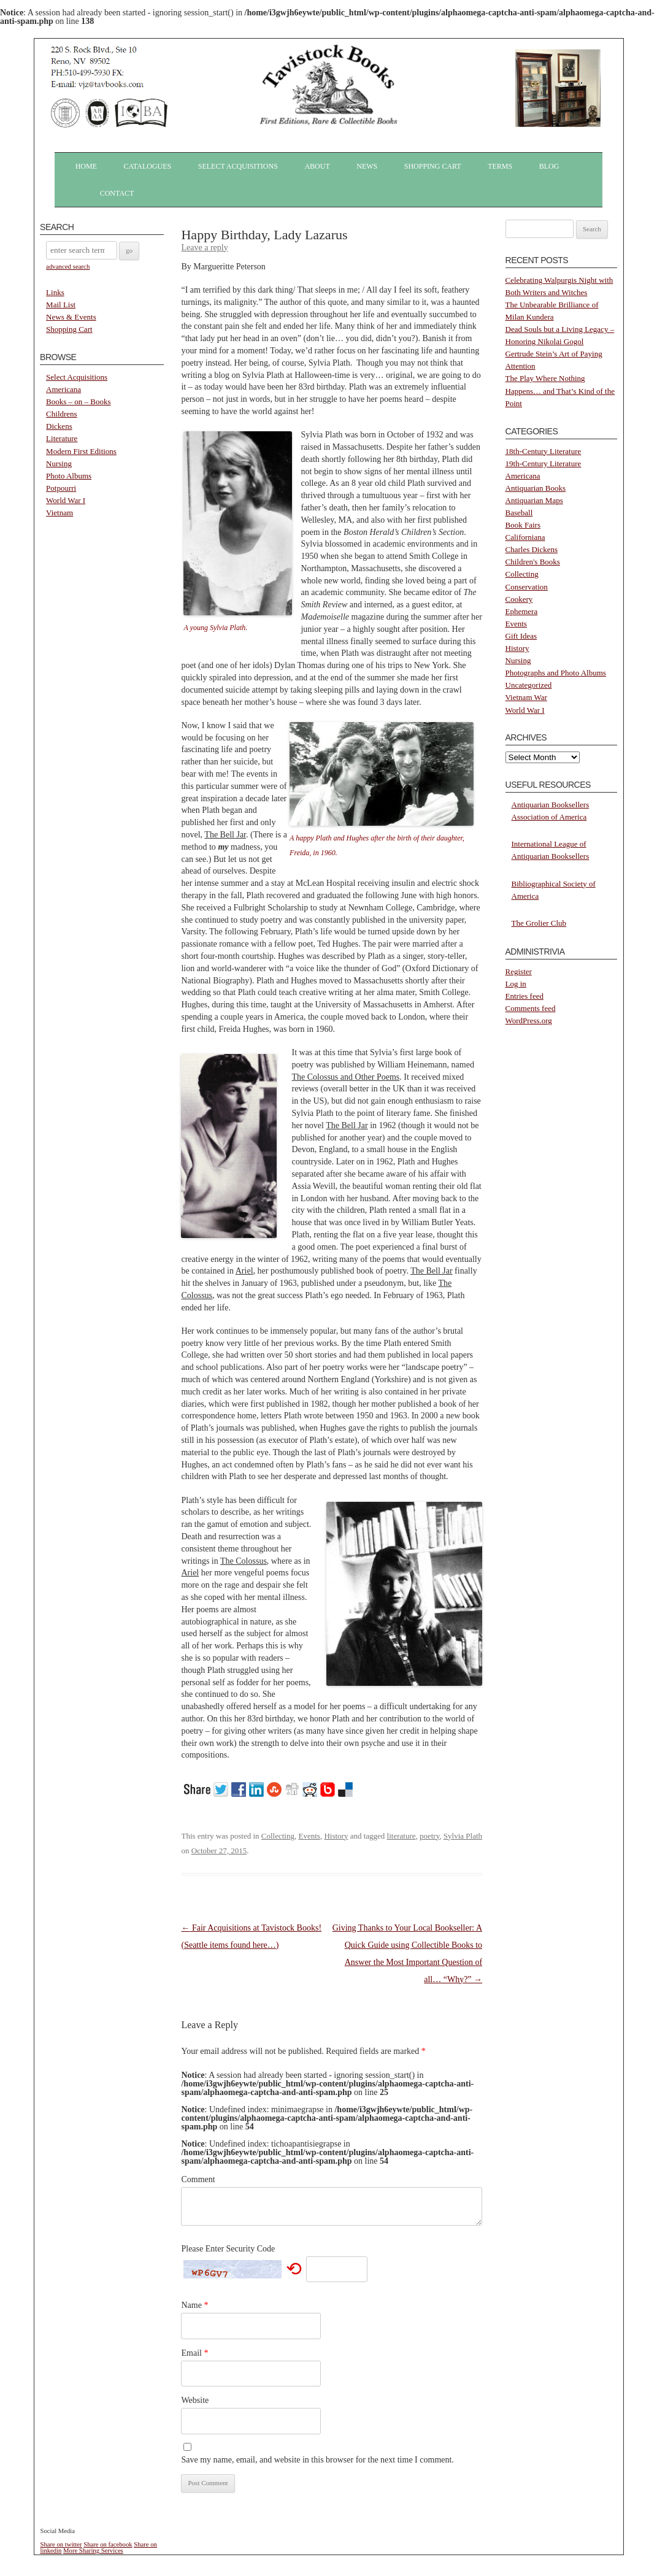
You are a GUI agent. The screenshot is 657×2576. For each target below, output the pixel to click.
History (336, 1835)
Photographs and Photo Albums (555, 672)
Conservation (526, 586)
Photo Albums (68, 475)
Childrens (61, 413)
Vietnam (59, 512)
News (366, 166)
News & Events (71, 316)
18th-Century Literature (543, 451)
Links (55, 292)
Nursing (59, 463)
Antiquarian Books (535, 488)
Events (309, 1835)
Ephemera (521, 611)
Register (518, 971)
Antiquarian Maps (534, 500)
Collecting (277, 1835)
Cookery (519, 599)
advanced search (68, 266)
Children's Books (532, 561)
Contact (117, 193)
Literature (61, 438)
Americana (63, 389)
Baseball (519, 512)
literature (401, 1835)
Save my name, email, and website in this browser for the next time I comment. (317, 2459)
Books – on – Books (78, 401)
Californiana (525, 537)
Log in (515, 983)
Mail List (60, 304)
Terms (500, 166)
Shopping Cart (432, 166)
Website (195, 2400)
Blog (549, 166)
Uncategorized (528, 685)
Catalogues (148, 166)
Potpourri (61, 488)
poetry (429, 1835)
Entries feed (524, 996)
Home (86, 166)
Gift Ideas (521, 635)
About (316, 166)
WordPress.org (528, 1020)
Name (194, 2305)
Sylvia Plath (463, 1835)
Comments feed (530, 1008)
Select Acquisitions (238, 166)
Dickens (59, 426)
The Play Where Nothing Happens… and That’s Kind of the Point (560, 390)
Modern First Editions (81, 451)
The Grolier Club (539, 923)
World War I (65, 500)
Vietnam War (526, 697)
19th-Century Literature (543, 463)
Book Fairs (522, 524)
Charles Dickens (531, 549)
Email (194, 2353)
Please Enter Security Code (228, 2248)
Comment (198, 2179)
